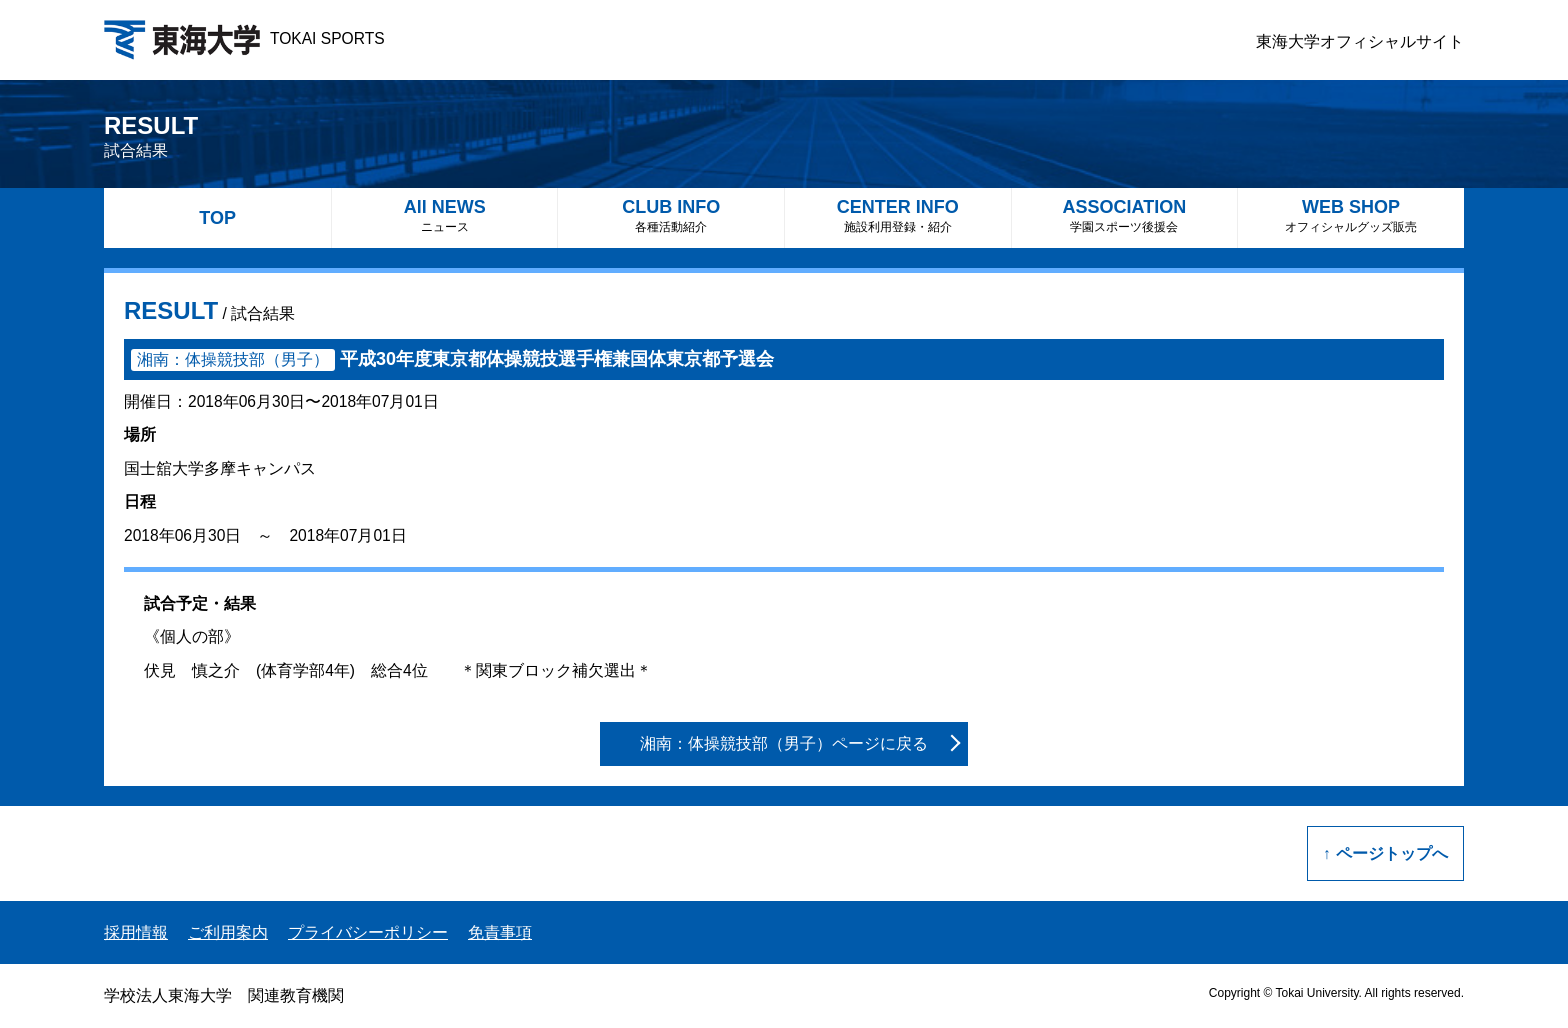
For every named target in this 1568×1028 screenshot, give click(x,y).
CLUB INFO (671, 215)
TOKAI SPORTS (244, 38)
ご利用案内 (228, 932)
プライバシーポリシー (368, 932)
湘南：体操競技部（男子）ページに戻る (784, 743)
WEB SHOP (1351, 215)
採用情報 (136, 932)
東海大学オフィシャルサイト (1360, 41)
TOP (217, 218)
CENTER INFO (898, 215)
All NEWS (445, 215)
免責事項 (500, 932)
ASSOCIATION (1125, 215)
